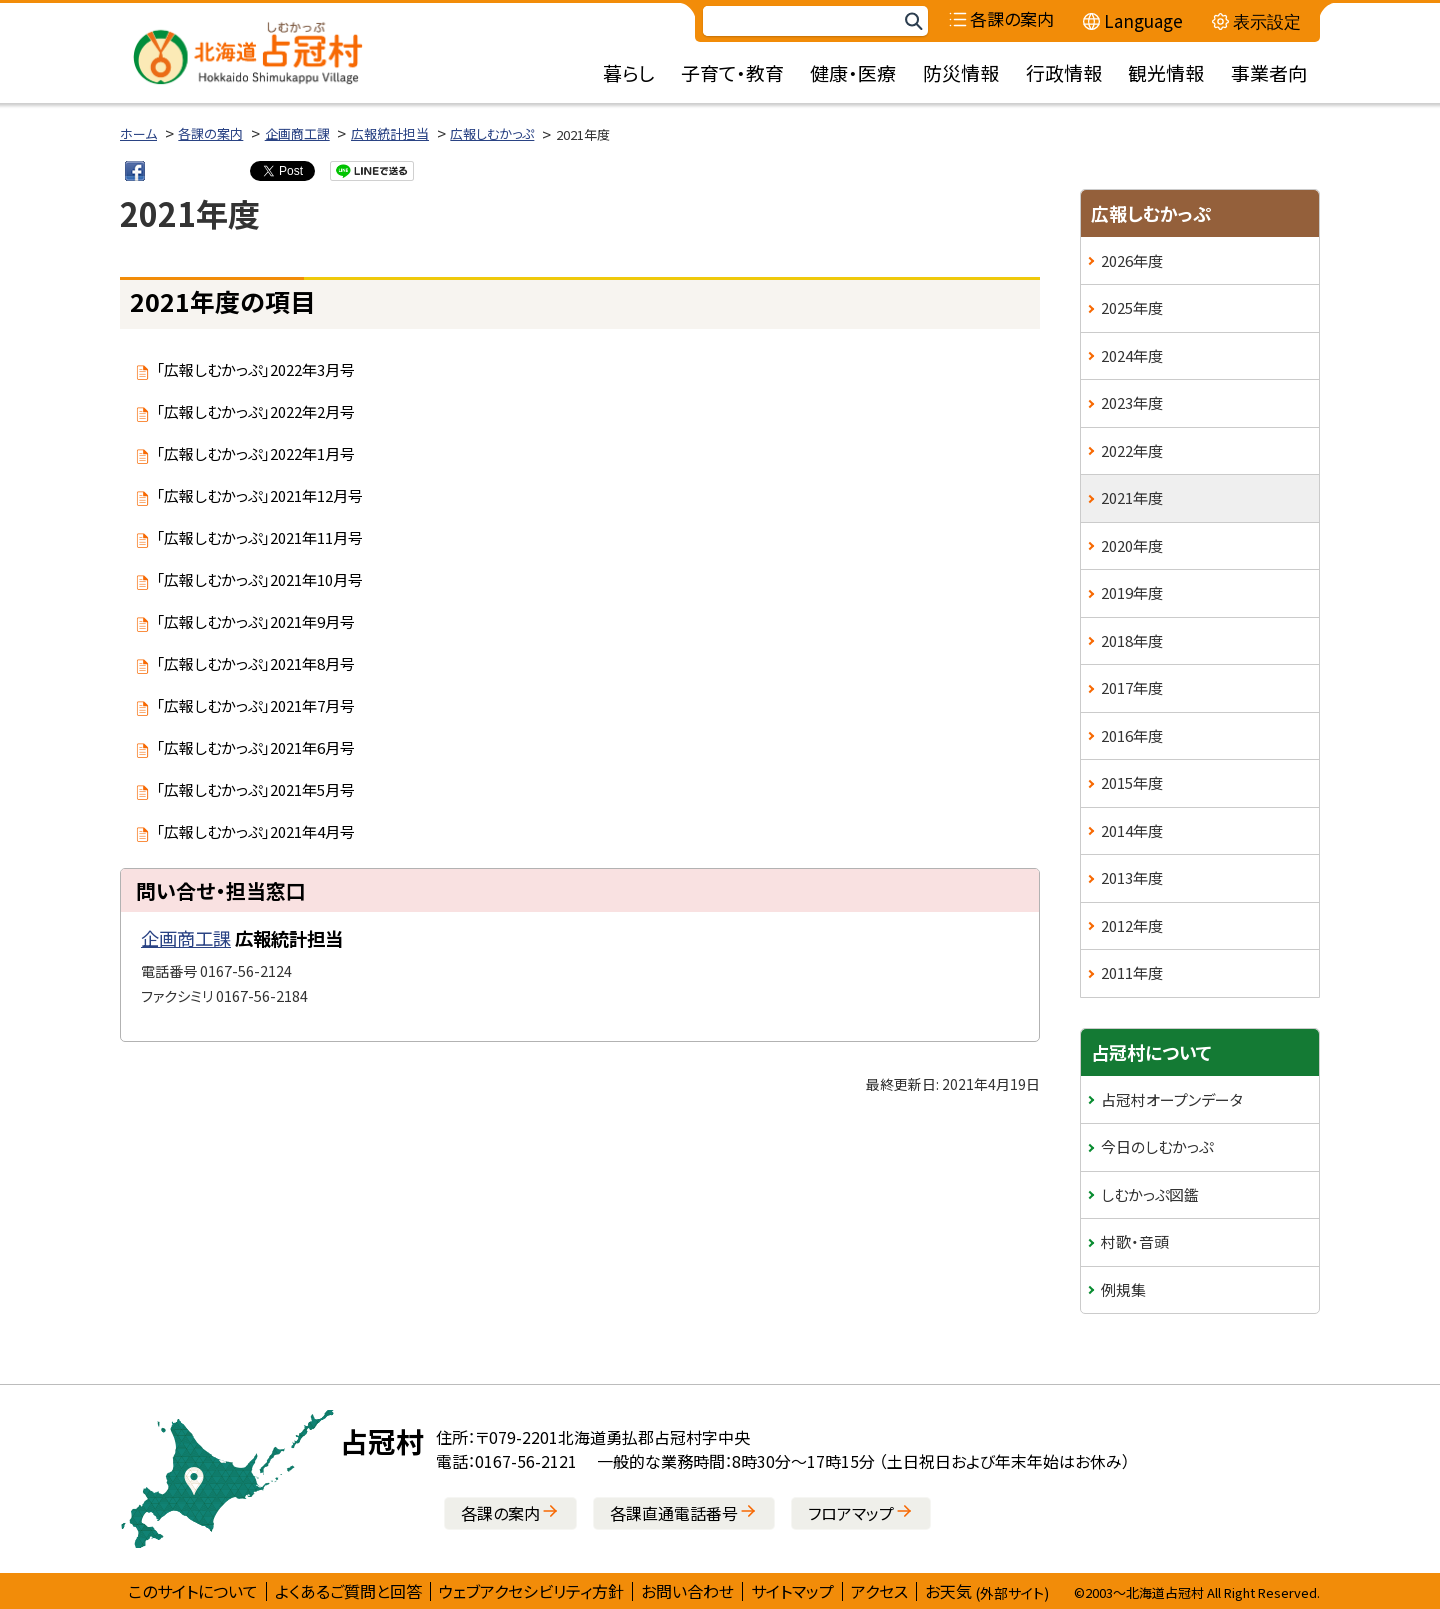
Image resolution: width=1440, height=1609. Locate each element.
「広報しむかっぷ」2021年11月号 (259, 537)
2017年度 (1132, 687)
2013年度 (1132, 877)
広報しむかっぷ (492, 133)
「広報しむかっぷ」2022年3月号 (255, 369)
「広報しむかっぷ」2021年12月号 (259, 495)
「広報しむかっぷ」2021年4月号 (255, 831)
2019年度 (1132, 592)
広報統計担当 (390, 133)
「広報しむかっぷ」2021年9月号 (255, 621)
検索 (913, 21)
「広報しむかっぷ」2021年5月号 (255, 789)
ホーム (138, 133)
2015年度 (1132, 782)
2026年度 (1132, 260)
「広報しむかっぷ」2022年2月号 (255, 411)
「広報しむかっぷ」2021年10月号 (259, 579)
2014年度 (1132, 830)
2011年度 (1132, 972)
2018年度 (1132, 640)
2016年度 (1132, 735)
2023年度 (1132, 402)
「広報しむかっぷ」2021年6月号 (255, 747)
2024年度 (1132, 355)
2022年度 (1132, 450)
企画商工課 (297, 133)
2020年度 (1132, 545)
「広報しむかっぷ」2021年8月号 (255, 663)
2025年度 (1132, 307)
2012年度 (1132, 925)
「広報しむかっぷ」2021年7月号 (255, 705)
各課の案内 (210, 133)
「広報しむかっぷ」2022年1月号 (255, 453)
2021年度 (1132, 497)
